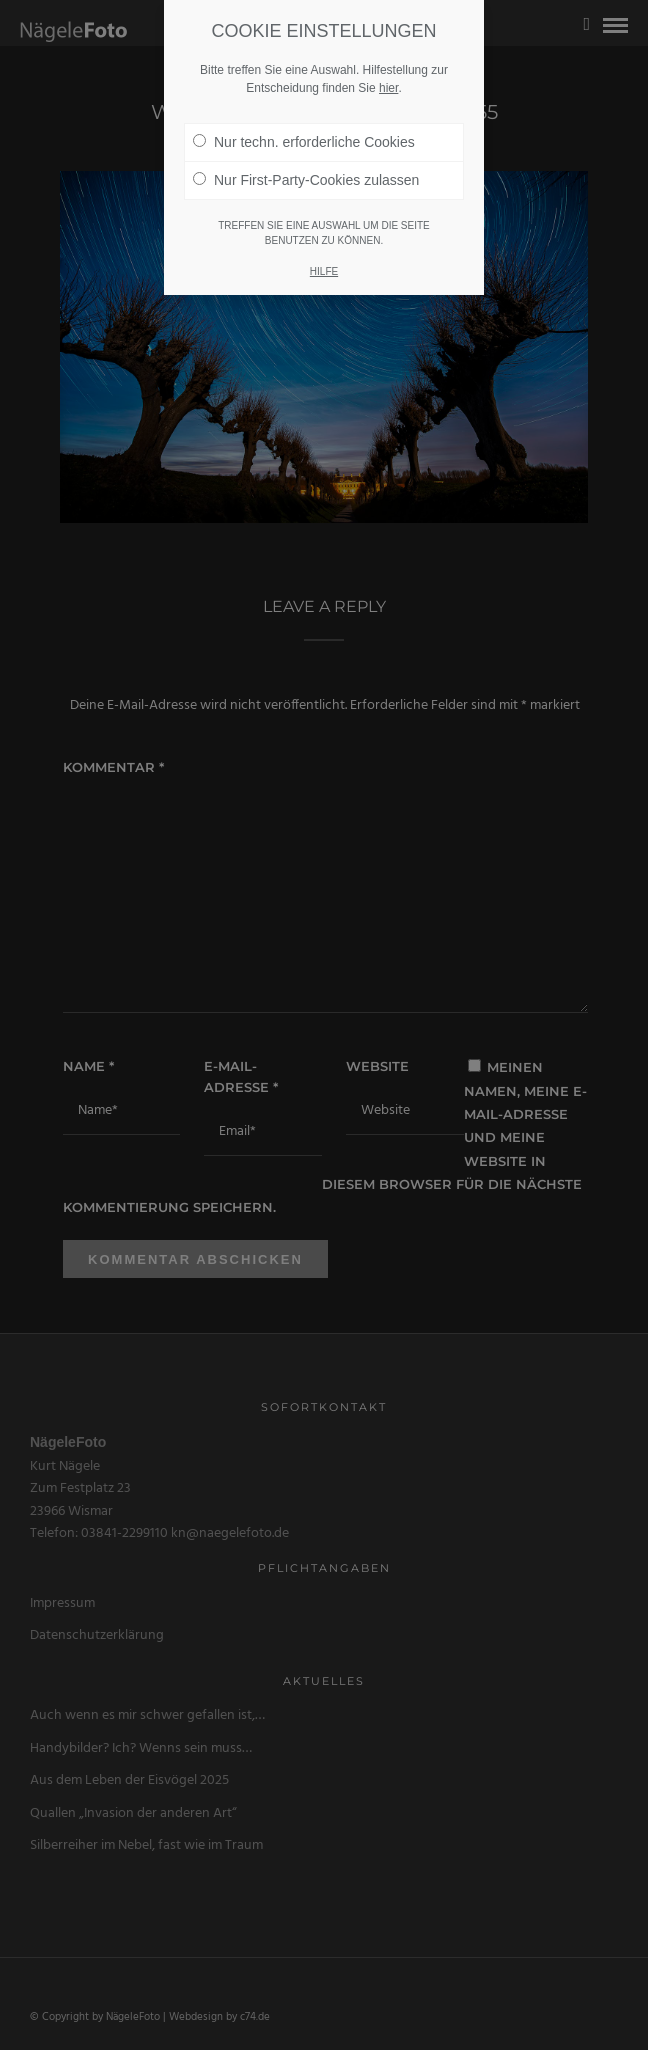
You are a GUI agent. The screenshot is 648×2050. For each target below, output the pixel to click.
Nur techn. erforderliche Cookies (304, 122)
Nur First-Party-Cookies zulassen (306, 160)
